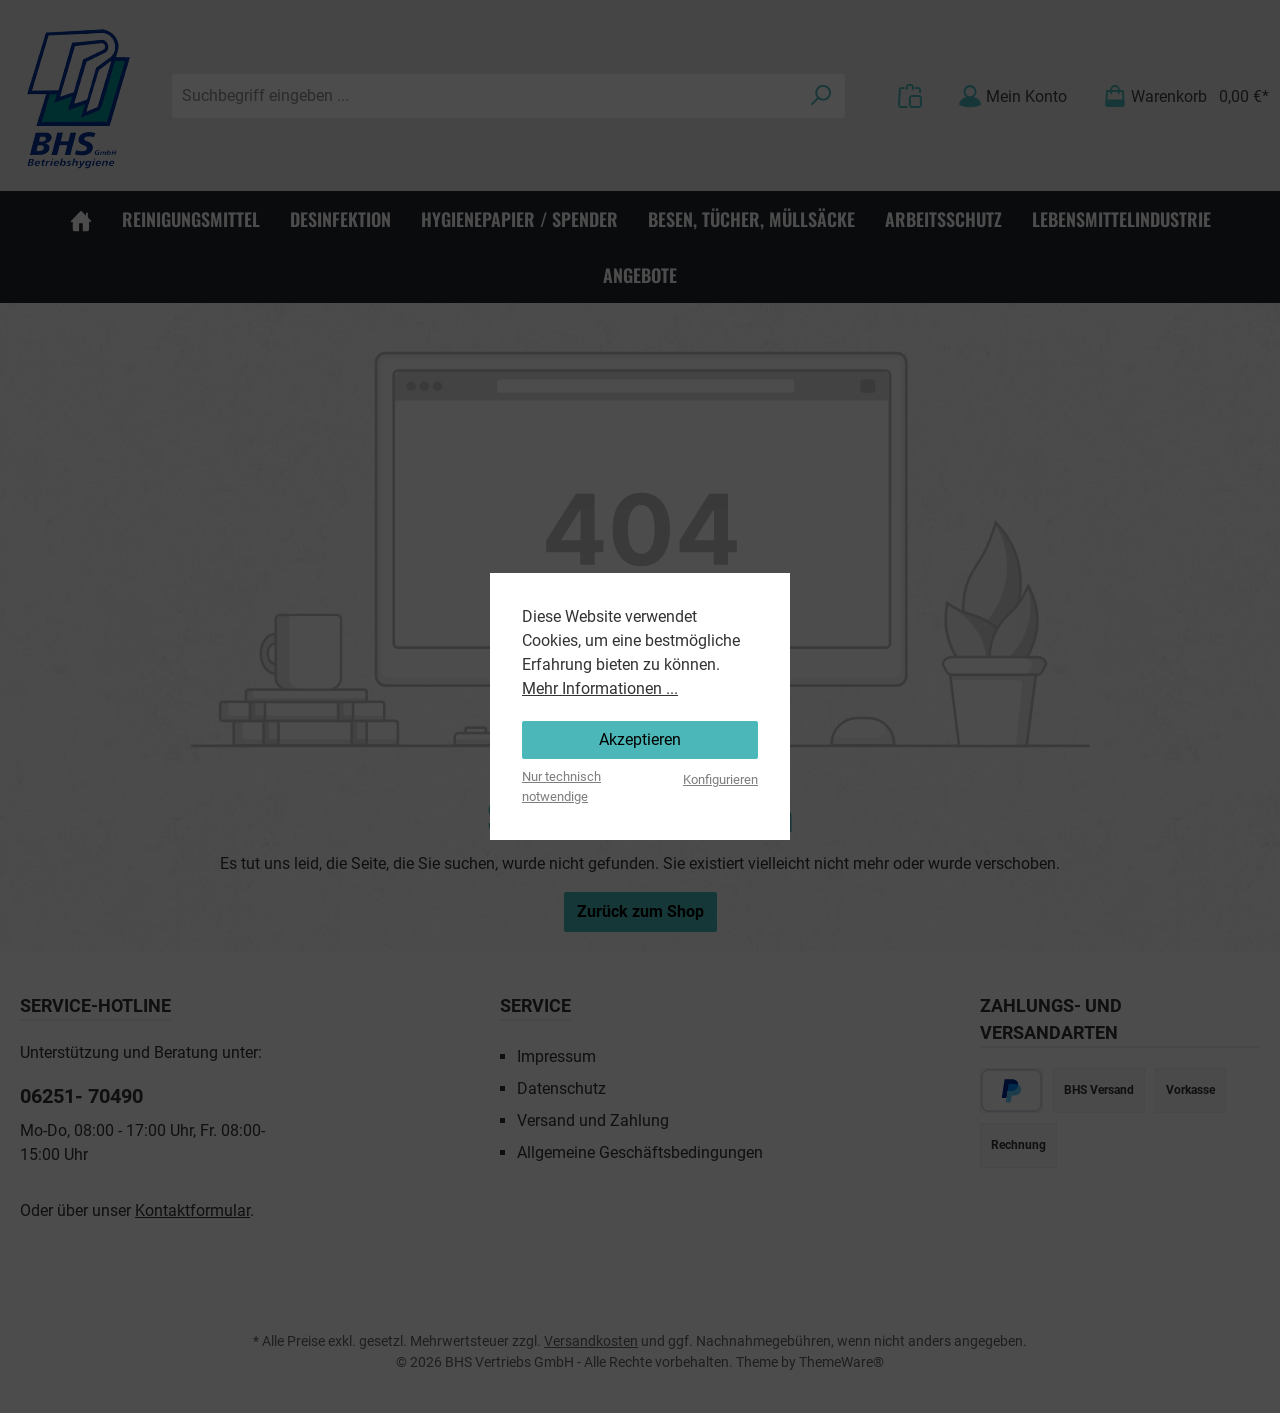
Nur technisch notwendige (561, 786)
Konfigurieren (720, 779)
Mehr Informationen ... (600, 688)
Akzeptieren (640, 739)
